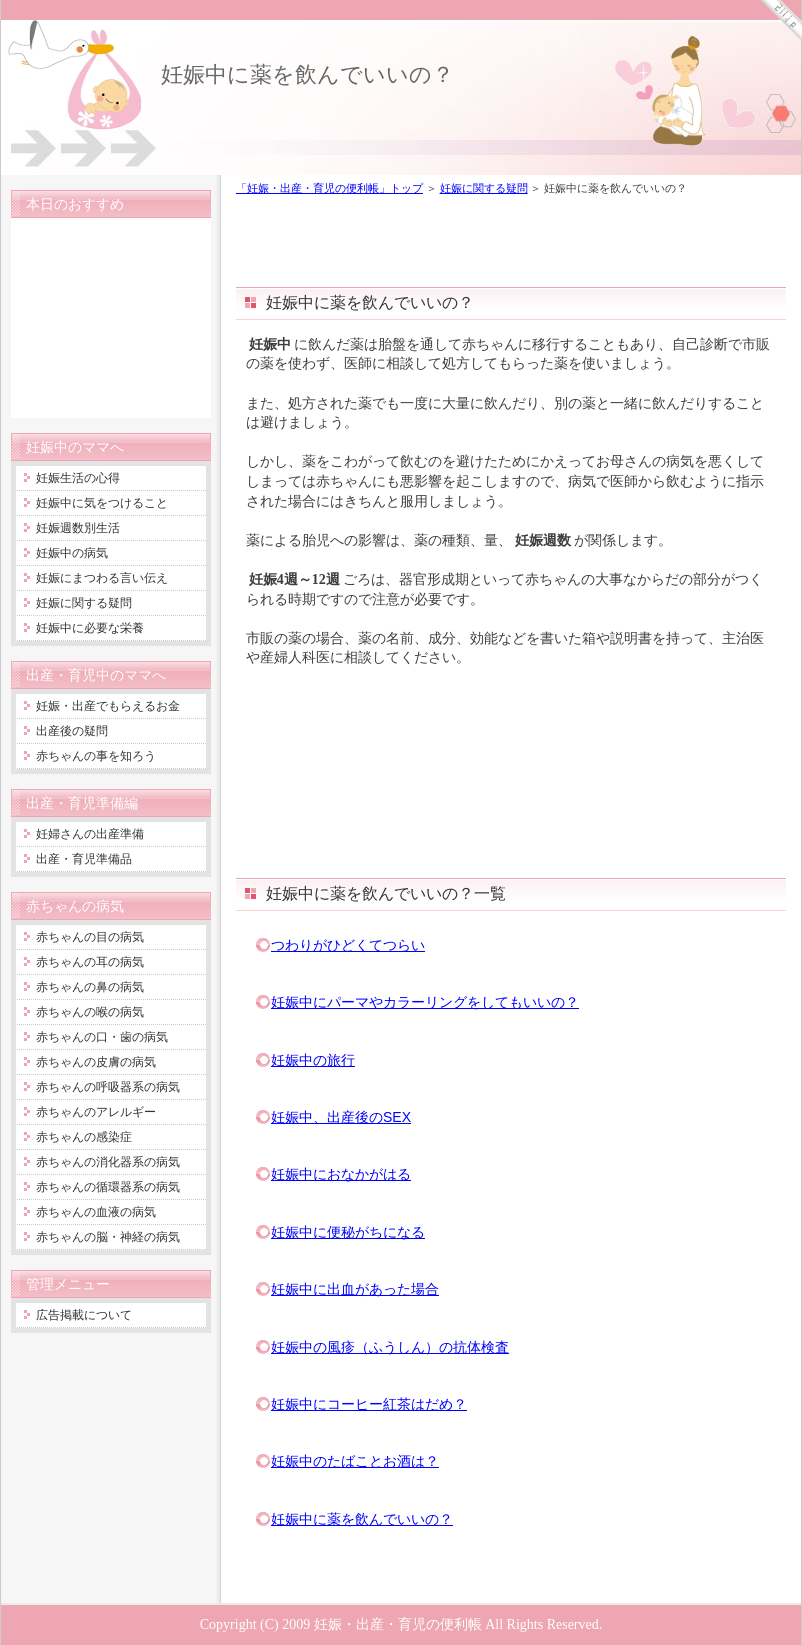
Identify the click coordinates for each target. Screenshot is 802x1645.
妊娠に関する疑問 (484, 188)
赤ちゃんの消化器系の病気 (108, 1162)
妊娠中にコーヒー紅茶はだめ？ (369, 1404)
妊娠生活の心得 (78, 478)
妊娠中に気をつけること (102, 503)
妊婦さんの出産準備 (90, 834)
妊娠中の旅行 (313, 1060)
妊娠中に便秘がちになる (348, 1232)
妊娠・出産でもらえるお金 (108, 706)
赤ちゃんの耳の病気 (90, 962)
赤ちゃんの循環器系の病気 (108, 1187)
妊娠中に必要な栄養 (90, 628)
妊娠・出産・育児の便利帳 (398, 1624)
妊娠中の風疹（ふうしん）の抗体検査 (390, 1347)
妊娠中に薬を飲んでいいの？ (307, 74)
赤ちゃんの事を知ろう (96, 756)
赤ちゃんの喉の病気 (90, 1012)
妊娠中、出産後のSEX (341, 1117)
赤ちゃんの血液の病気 (96, 1212)
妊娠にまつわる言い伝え (102, 578)
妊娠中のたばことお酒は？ (355, 1461)
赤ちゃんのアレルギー (96, 1112)
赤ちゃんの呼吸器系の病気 (108, 1087)
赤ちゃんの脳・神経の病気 (108, 1237)
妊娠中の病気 (72, 553)
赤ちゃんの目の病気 (90, 937)
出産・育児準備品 (84, 859)
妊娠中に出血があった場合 (355, 1289)
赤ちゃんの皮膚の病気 (96, 1062)
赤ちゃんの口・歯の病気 (102, 1037)
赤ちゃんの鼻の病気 (90, 987)
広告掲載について (84, 1315)
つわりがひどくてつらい (348, 945)
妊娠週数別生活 (78, 528)
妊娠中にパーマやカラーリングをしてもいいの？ (425, 1002)
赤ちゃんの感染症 (84, 1137)
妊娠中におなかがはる (341, 1174)
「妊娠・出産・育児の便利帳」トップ (329, 188)
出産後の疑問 (72, 731)
